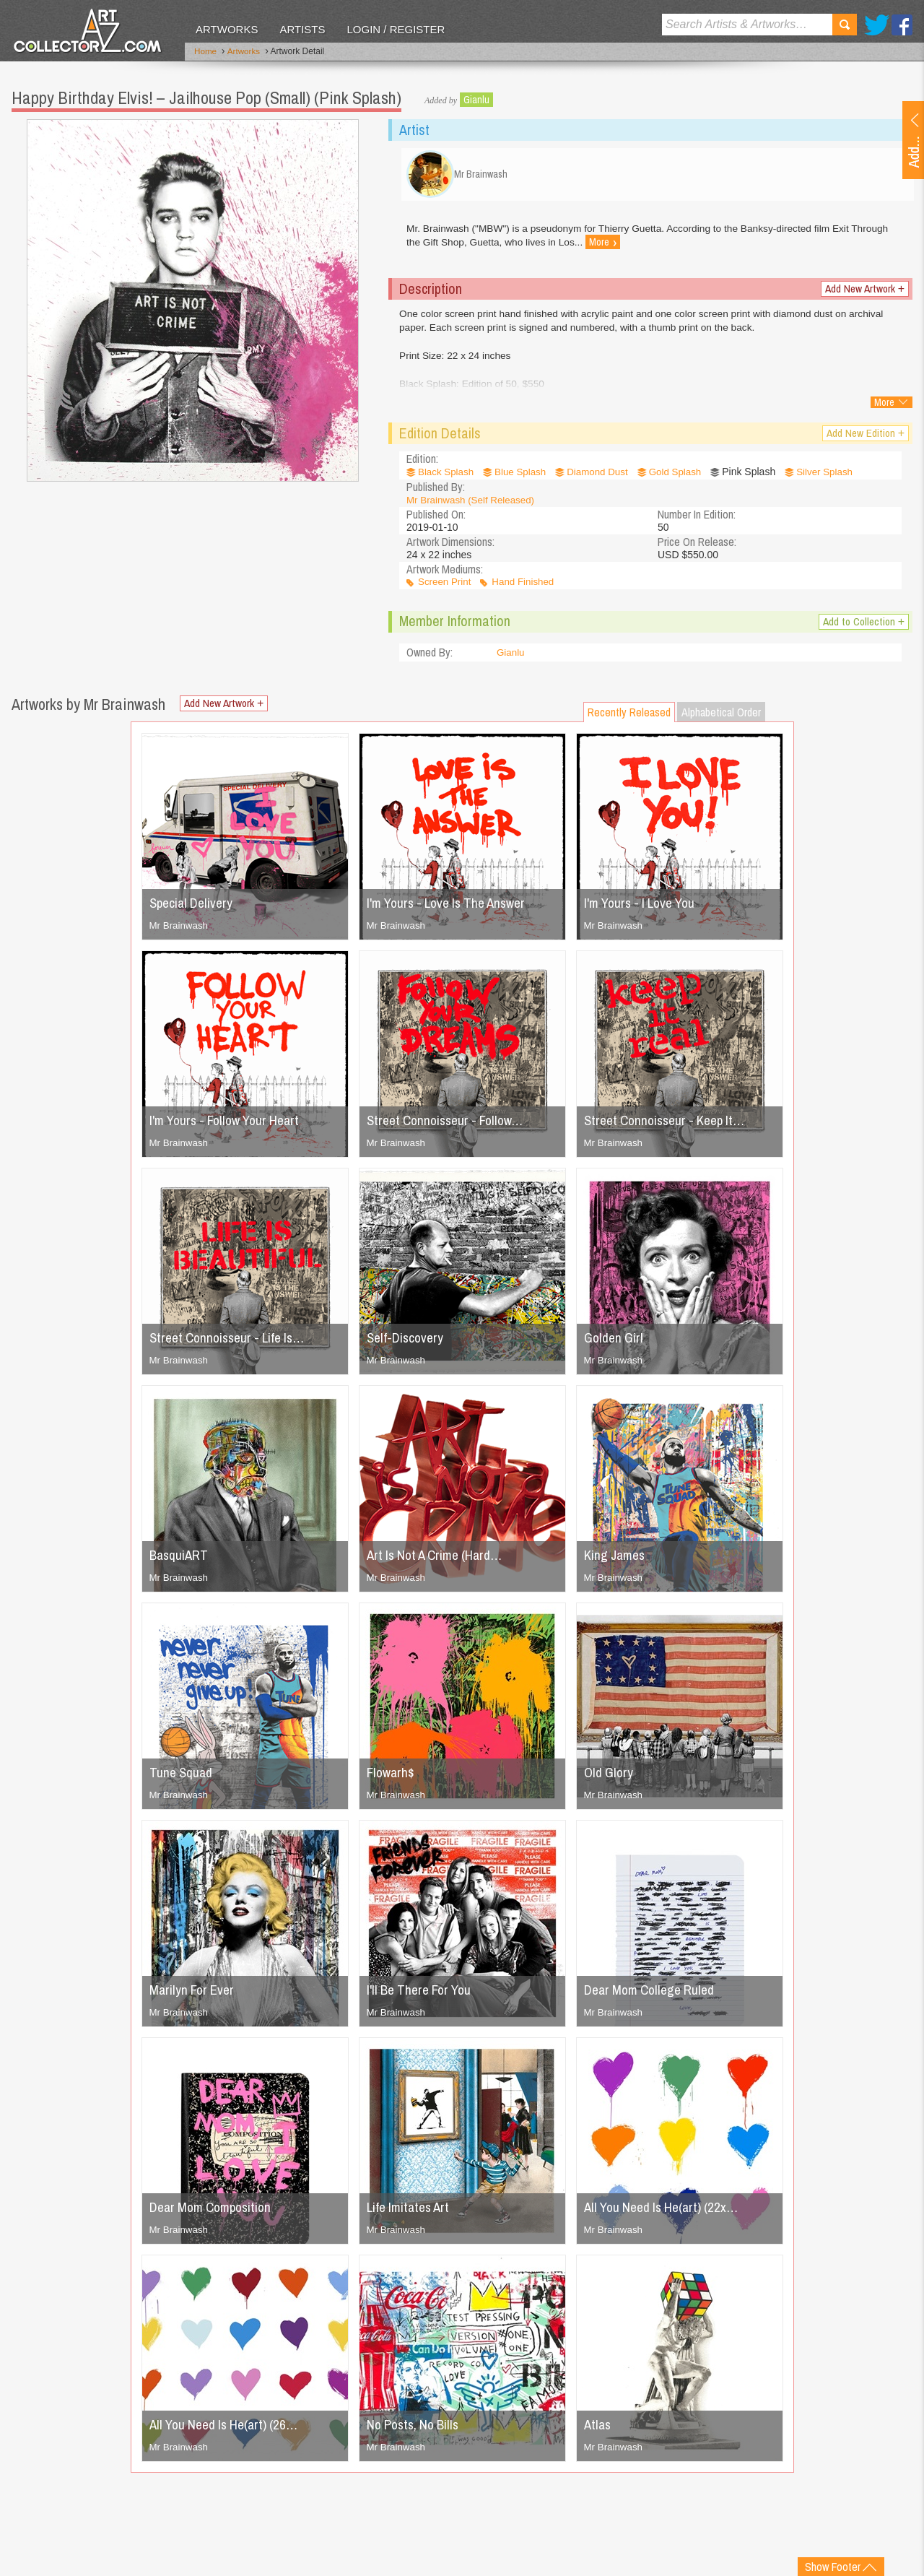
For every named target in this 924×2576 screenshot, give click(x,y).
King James (617, 1559)
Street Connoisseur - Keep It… (670, 1125)
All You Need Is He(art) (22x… (666, 2211)
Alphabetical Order (721, 717)
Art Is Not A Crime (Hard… (439, 1559)
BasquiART (180, 1559)
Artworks (227, 29)
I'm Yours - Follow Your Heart (230, 1125)
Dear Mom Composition (215, 2211)
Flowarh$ (392, 1777)
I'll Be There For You (423, 1994)
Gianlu (476, 97)
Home (205, 53)
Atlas (598, 2429)
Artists (302, 29)
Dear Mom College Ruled (654, 1994)
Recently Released (629, 717)
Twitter (876, 24)
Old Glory (610, 1777)
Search (844, 24)
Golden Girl (615, 1342)
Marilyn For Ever (194, 1994)
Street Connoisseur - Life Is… (232, 1342)
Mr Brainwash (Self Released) (473, 504)
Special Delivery (193, 907)
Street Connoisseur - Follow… (450, 1125)
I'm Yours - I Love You (644, 907)
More (607, 247)
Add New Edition (864, 438)
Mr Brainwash (180, 930)
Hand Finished (526, 587)
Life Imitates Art (411, 2211)
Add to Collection (862, 626)
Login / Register (395, 29)
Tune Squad (182, 1777)
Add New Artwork (863, 293)
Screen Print (446, 587)
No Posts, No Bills (416, 2429)
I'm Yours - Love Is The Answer (453, 907)
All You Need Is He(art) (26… (229, 2429)
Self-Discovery (407, 1342)
